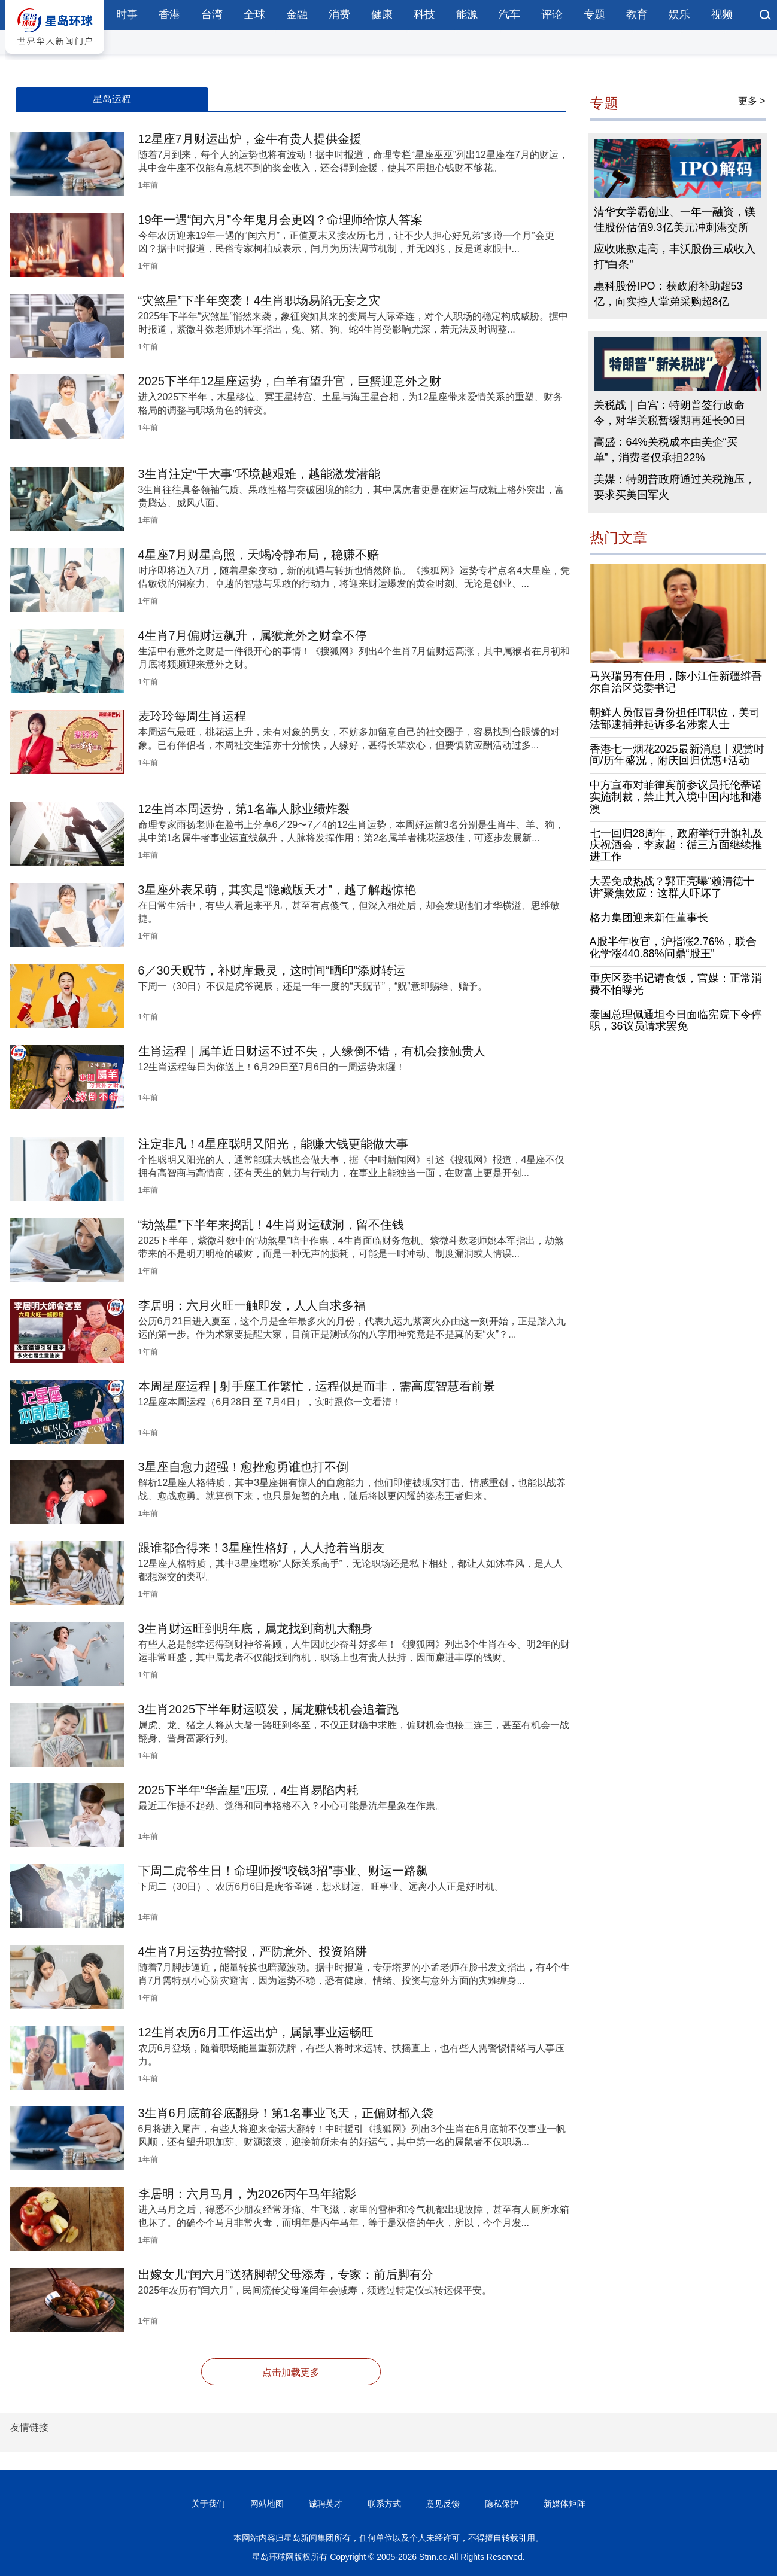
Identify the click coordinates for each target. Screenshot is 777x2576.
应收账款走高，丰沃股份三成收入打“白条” (674, 256)
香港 (169, 14)
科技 (424, 14)
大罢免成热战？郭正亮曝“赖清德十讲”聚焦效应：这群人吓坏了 (672, 887)
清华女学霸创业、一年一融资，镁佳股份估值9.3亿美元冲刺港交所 (674, 219)
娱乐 (679, 14)
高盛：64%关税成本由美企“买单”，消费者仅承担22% (665, 450)
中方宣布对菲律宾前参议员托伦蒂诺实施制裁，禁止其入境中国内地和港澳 (676, 797)
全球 (254, 14)
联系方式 (384, 2503)
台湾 (212, 14)
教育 (637, 14)
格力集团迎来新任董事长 (649, 918)
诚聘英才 (325, 2503)
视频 (722, 14)
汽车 (509, 14)
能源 (467, 14)
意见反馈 (443, 2503)
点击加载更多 (291, 2372)
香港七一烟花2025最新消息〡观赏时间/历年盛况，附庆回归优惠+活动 (677, 755)
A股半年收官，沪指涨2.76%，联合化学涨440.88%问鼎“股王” (673, 948)
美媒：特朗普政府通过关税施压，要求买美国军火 (674, 487)
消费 (339, 14)
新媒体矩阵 (564, 2503)
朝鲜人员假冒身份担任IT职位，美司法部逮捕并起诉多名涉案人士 (675, 718)
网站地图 (267, 2503)
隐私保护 (501, 2503)
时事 (127, 14)
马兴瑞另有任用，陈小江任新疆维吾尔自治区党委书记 (676, 682)
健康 (382, 14)
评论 (552, 14)
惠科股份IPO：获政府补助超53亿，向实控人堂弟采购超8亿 (668, 293)
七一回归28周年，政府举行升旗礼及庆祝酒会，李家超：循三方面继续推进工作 (676, 845)
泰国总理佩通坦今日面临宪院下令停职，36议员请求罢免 (676, 1021)
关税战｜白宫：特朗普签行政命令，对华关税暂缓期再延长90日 (670, 413)
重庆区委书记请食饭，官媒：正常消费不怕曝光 (676, 984)
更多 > (752, 101)
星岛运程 (112, 99)
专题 (594, 14)
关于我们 (208, 2503)
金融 (297, 14)
